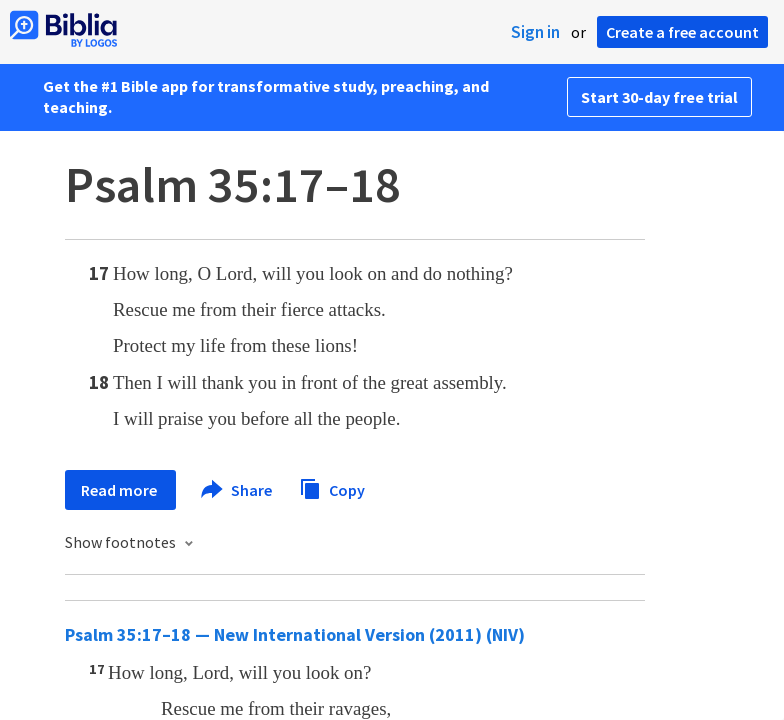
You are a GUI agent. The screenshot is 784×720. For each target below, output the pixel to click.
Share (237, 490)
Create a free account (682, 32)
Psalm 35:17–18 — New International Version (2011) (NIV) (295, 634)
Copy (332, 487)
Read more (120, 490)
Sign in (535, 32)
